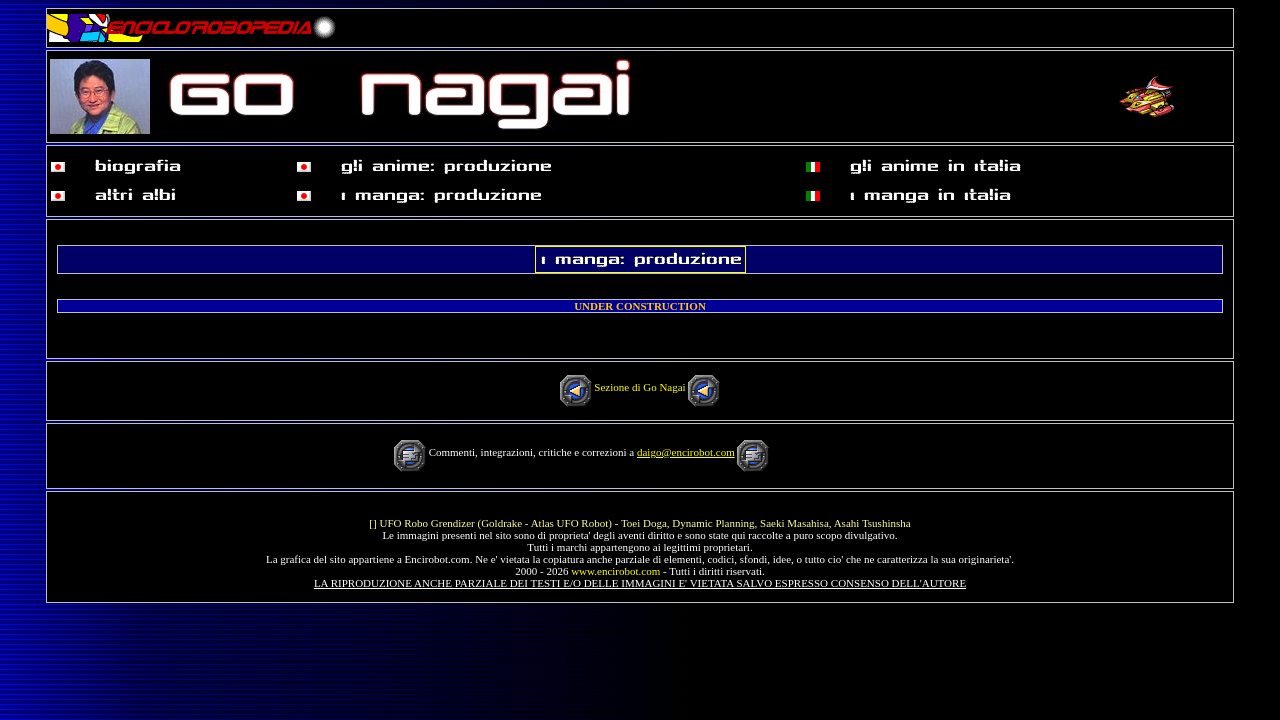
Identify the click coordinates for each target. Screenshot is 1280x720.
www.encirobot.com (615, 571)
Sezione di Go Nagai (639, 387)
